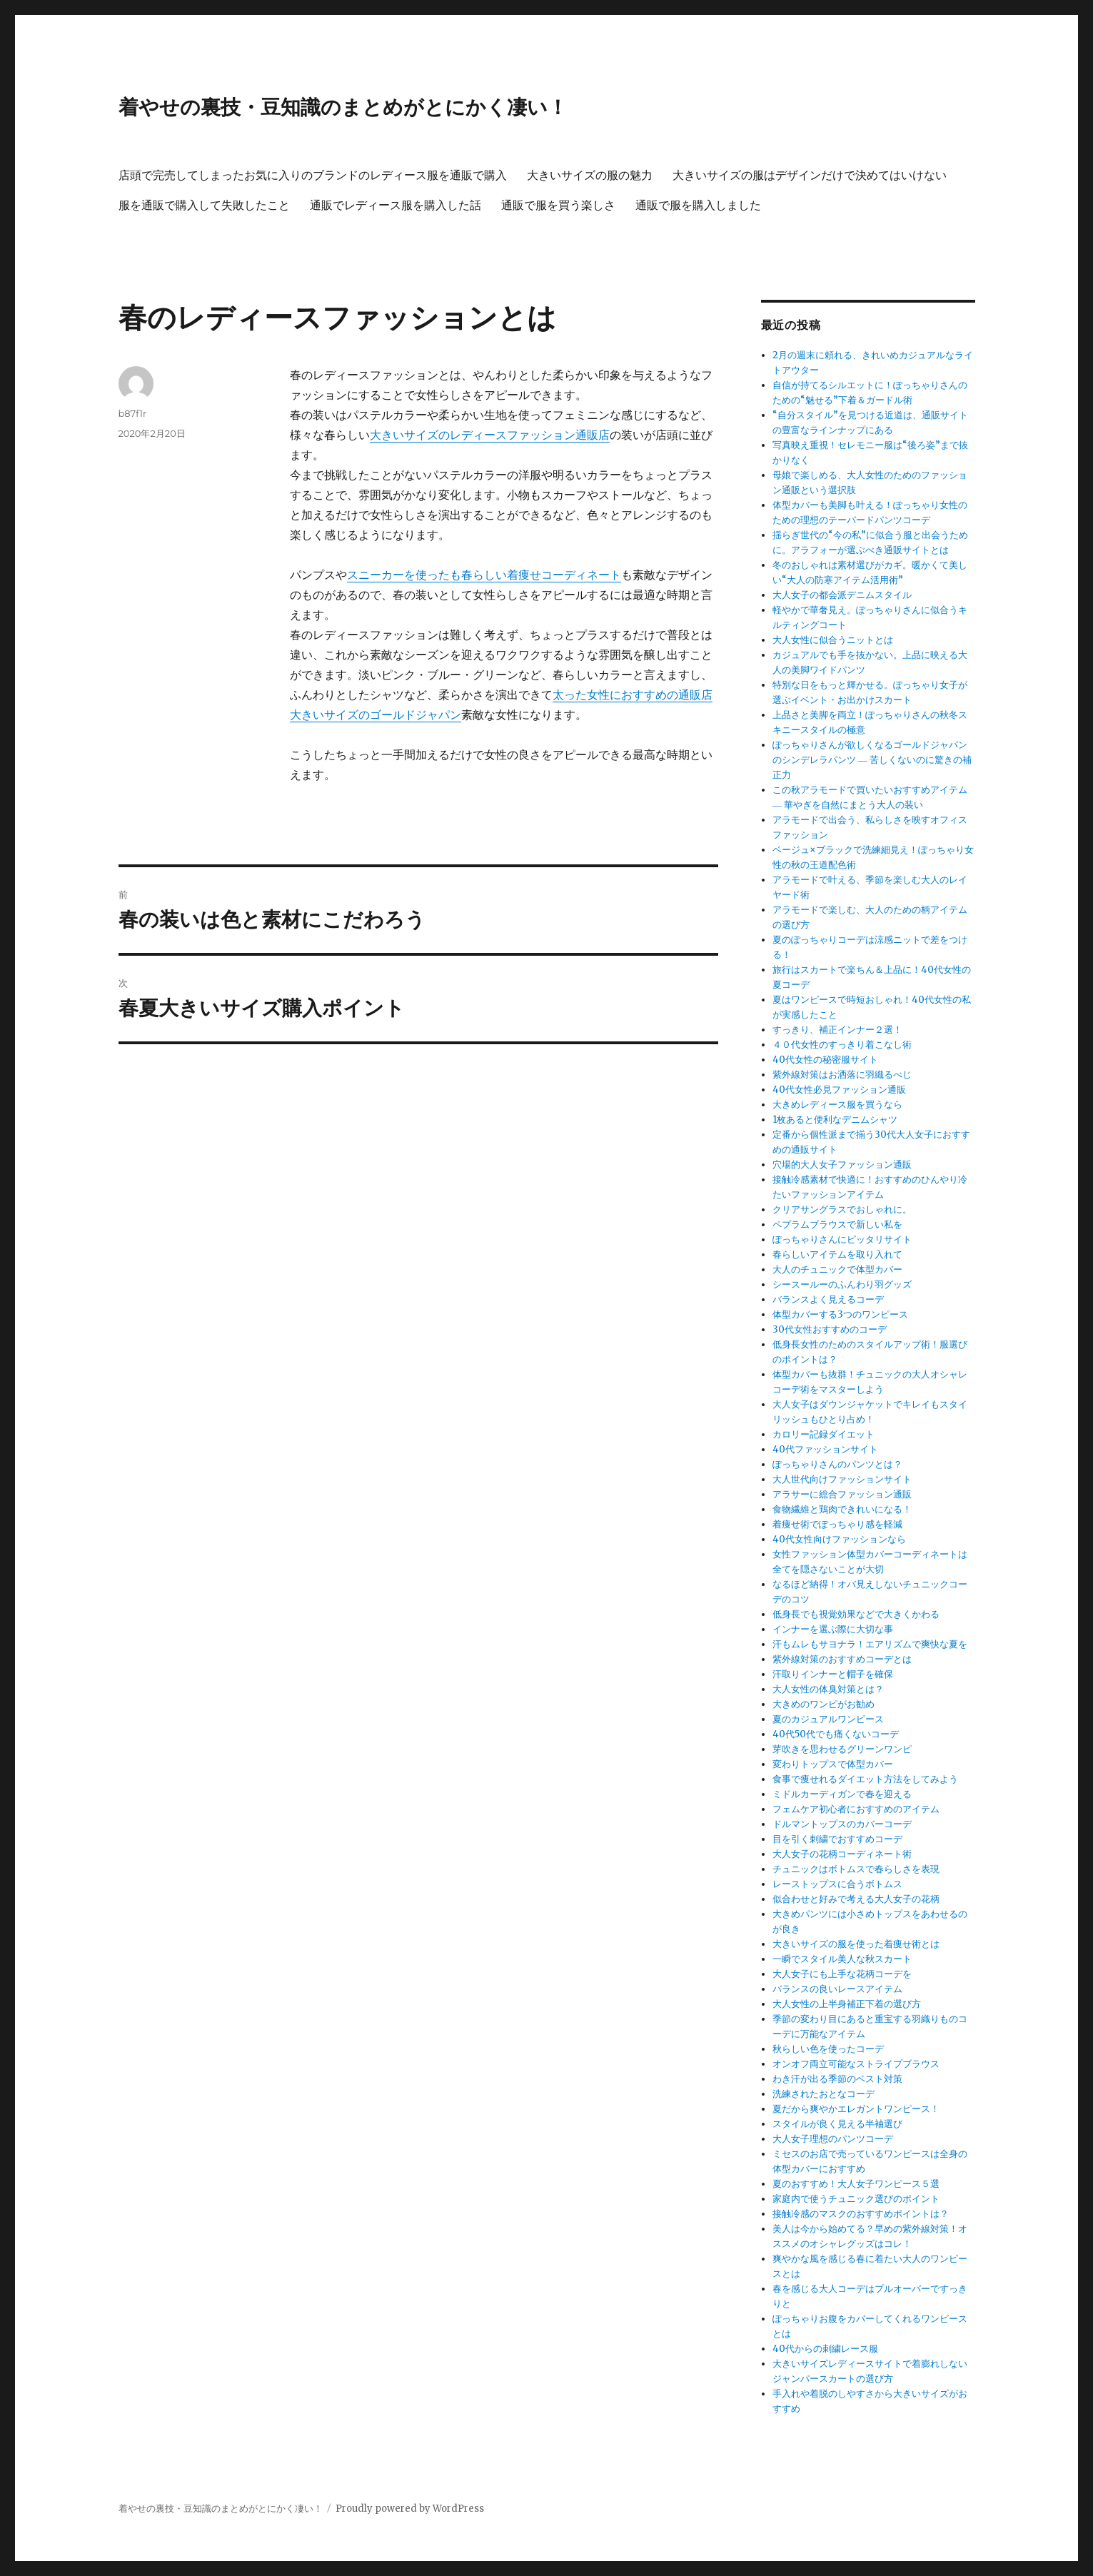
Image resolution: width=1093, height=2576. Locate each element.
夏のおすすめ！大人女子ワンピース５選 (856, 2184)
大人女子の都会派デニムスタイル (842, 595)
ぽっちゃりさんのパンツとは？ (837, 1464)
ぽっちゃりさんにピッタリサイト (842, 1239)
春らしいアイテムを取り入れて (837, 1254)
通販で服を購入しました (698, 205)
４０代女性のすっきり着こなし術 (842, 1045)
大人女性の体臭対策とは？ (828, 1689)
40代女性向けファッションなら (839, 1539)
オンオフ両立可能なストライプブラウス (856, 2064)
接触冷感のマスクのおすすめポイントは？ (860, 2214)
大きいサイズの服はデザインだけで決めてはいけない (810, 175)
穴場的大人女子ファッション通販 (842, 1164)
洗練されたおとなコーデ (823, 2094)
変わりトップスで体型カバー (832, 1764)
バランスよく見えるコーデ (828, 1299)
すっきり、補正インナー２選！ (837, 1030)
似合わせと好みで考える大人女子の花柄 (856, 1899)
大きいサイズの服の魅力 (590, 175)
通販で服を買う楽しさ (558, 205)
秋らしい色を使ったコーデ (828, 2049)
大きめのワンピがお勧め (823, 1704)
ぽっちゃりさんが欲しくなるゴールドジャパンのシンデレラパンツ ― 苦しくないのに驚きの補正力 (872, 760)
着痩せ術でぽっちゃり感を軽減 (837, 1524)
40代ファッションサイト (825, 1449)
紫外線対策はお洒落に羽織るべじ (842, 1075)
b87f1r (133, 413)
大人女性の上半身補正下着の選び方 (846, 2004)
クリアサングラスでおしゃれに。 (842, 1209)
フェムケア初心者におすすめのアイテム (856, 1809)
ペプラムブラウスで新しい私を (837, 1224)
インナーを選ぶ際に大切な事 (832, 1629)
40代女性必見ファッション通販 (839, 1090)
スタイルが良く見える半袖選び (837, 2124)
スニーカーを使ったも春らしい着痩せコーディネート (484, 574)
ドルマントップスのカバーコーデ (842, 1824)
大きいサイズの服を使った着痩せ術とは (856, 1944)
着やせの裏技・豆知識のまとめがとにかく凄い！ (343, 107)
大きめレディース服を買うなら (837, 1104)
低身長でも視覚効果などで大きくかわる (856, 1614)
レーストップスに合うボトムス (837, 1884)
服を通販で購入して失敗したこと (204, 205)
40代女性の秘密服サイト (825, 1060)
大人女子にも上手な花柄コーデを (842, 1974)
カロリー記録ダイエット (823, 1434)
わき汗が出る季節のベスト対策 (837, 2079)
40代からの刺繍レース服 (825, 2349)
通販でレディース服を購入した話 (395, 205)
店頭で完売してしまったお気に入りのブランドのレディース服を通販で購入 (313, 175)
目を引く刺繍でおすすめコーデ (837, 1839)
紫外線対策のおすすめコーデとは (842, 1659)
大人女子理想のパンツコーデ (832, 2139)
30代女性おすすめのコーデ (829, 1329)
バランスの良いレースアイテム (837, 1989)
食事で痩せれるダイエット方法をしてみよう (865, 1779)
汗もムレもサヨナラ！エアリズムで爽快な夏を (869, 1644)
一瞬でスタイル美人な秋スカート (842, 1959)
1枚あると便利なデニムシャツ (834, 1119)
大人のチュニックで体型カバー (837, 1269)
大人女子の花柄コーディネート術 (842, 1854)
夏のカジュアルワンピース (828, 1719)
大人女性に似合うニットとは (832, 640)
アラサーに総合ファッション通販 (842, 1494)
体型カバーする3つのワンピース (840, 1314)
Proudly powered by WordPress (410, 2508)
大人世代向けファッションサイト (842, 1479)
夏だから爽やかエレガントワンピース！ (856, 2109)
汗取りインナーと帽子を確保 (832, 1674)
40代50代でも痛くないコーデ (835, 1734)
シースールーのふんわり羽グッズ (842, 1284)
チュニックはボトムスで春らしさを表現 (856, 1869)
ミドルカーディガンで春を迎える (842, 1794)
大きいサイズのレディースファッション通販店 (490, 435)
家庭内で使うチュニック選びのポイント (856, 2199)
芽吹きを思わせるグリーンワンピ (842, 1749)
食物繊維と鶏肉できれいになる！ (842, 1509)
